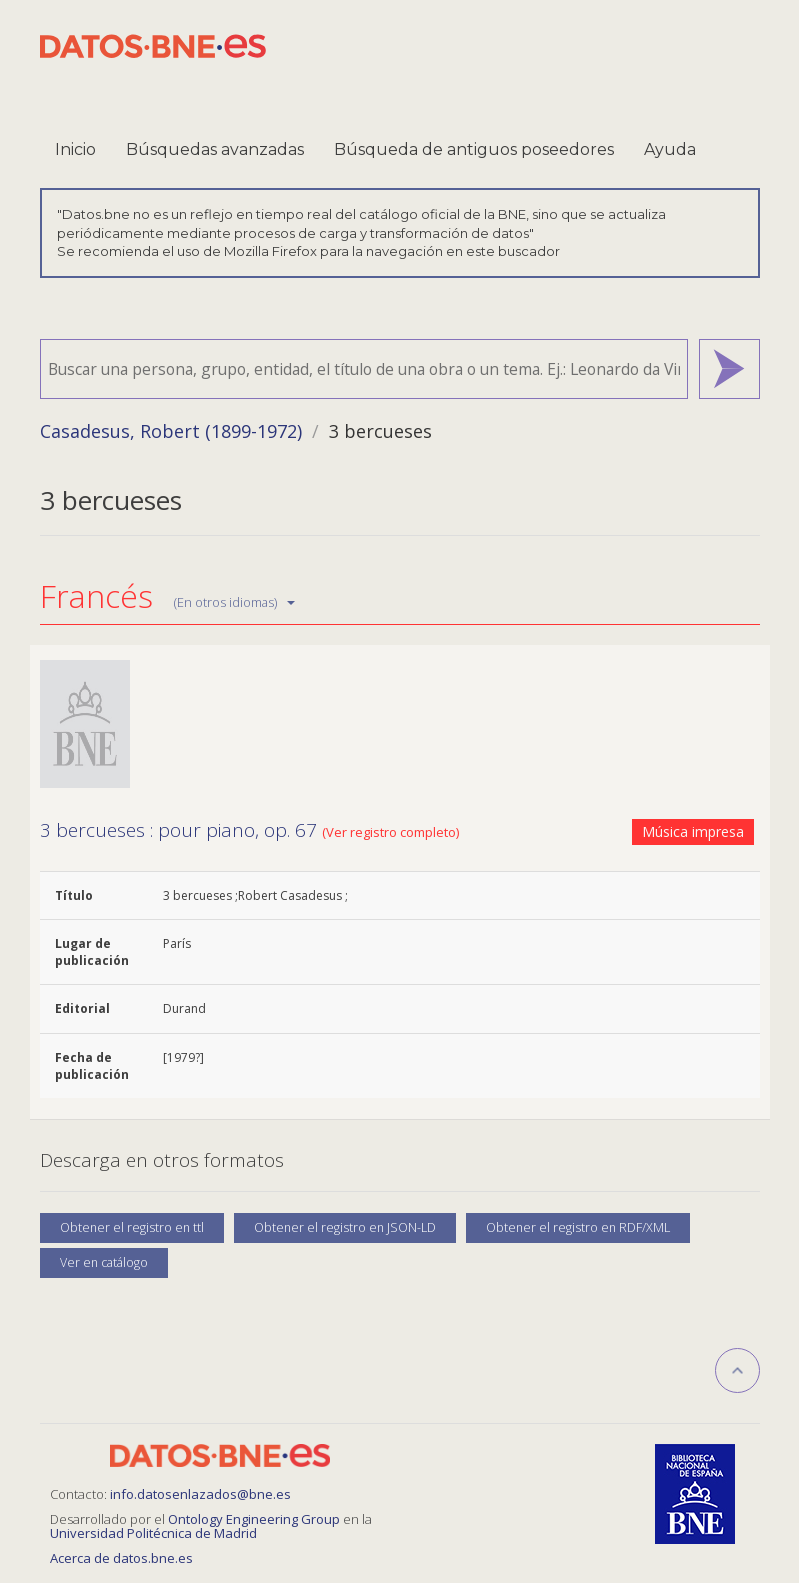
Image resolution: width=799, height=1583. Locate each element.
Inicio (75, 149)
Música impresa (693, 831)
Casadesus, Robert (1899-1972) (171, 431)
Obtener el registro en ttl (132, 1227)
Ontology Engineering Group (255, 1519)
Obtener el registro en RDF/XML (578, 1227)
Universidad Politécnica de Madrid (153, 1533)
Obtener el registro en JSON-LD (345, 1227)
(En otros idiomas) (234, 602)
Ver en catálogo (104, 1262)
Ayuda (670, 149)
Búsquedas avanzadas (215, 149)
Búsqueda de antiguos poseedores (474, 149)
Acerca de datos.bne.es (121, 1558)
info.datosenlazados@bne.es (200, 1494)
